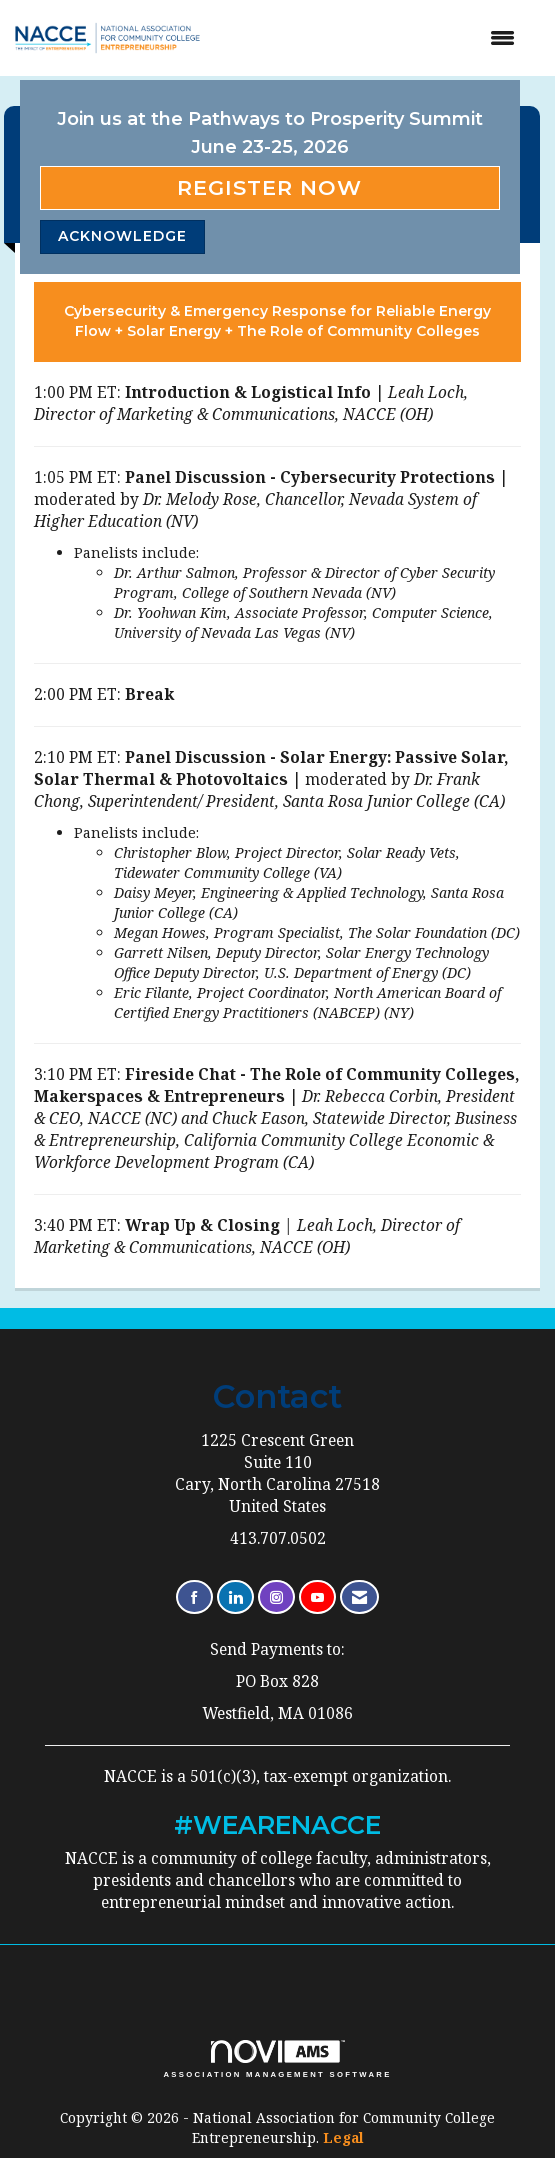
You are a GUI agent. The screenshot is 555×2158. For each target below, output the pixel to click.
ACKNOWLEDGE (122, 236)
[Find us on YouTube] (317, 1597)
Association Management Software (277, 2059)
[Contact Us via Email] (359, 1597)
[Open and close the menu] (378, 38)
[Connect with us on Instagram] (276, 1597)
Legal (343, 2137)
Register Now (269, 187)
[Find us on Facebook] (194, 1597)
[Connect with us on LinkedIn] (235, 1597)
